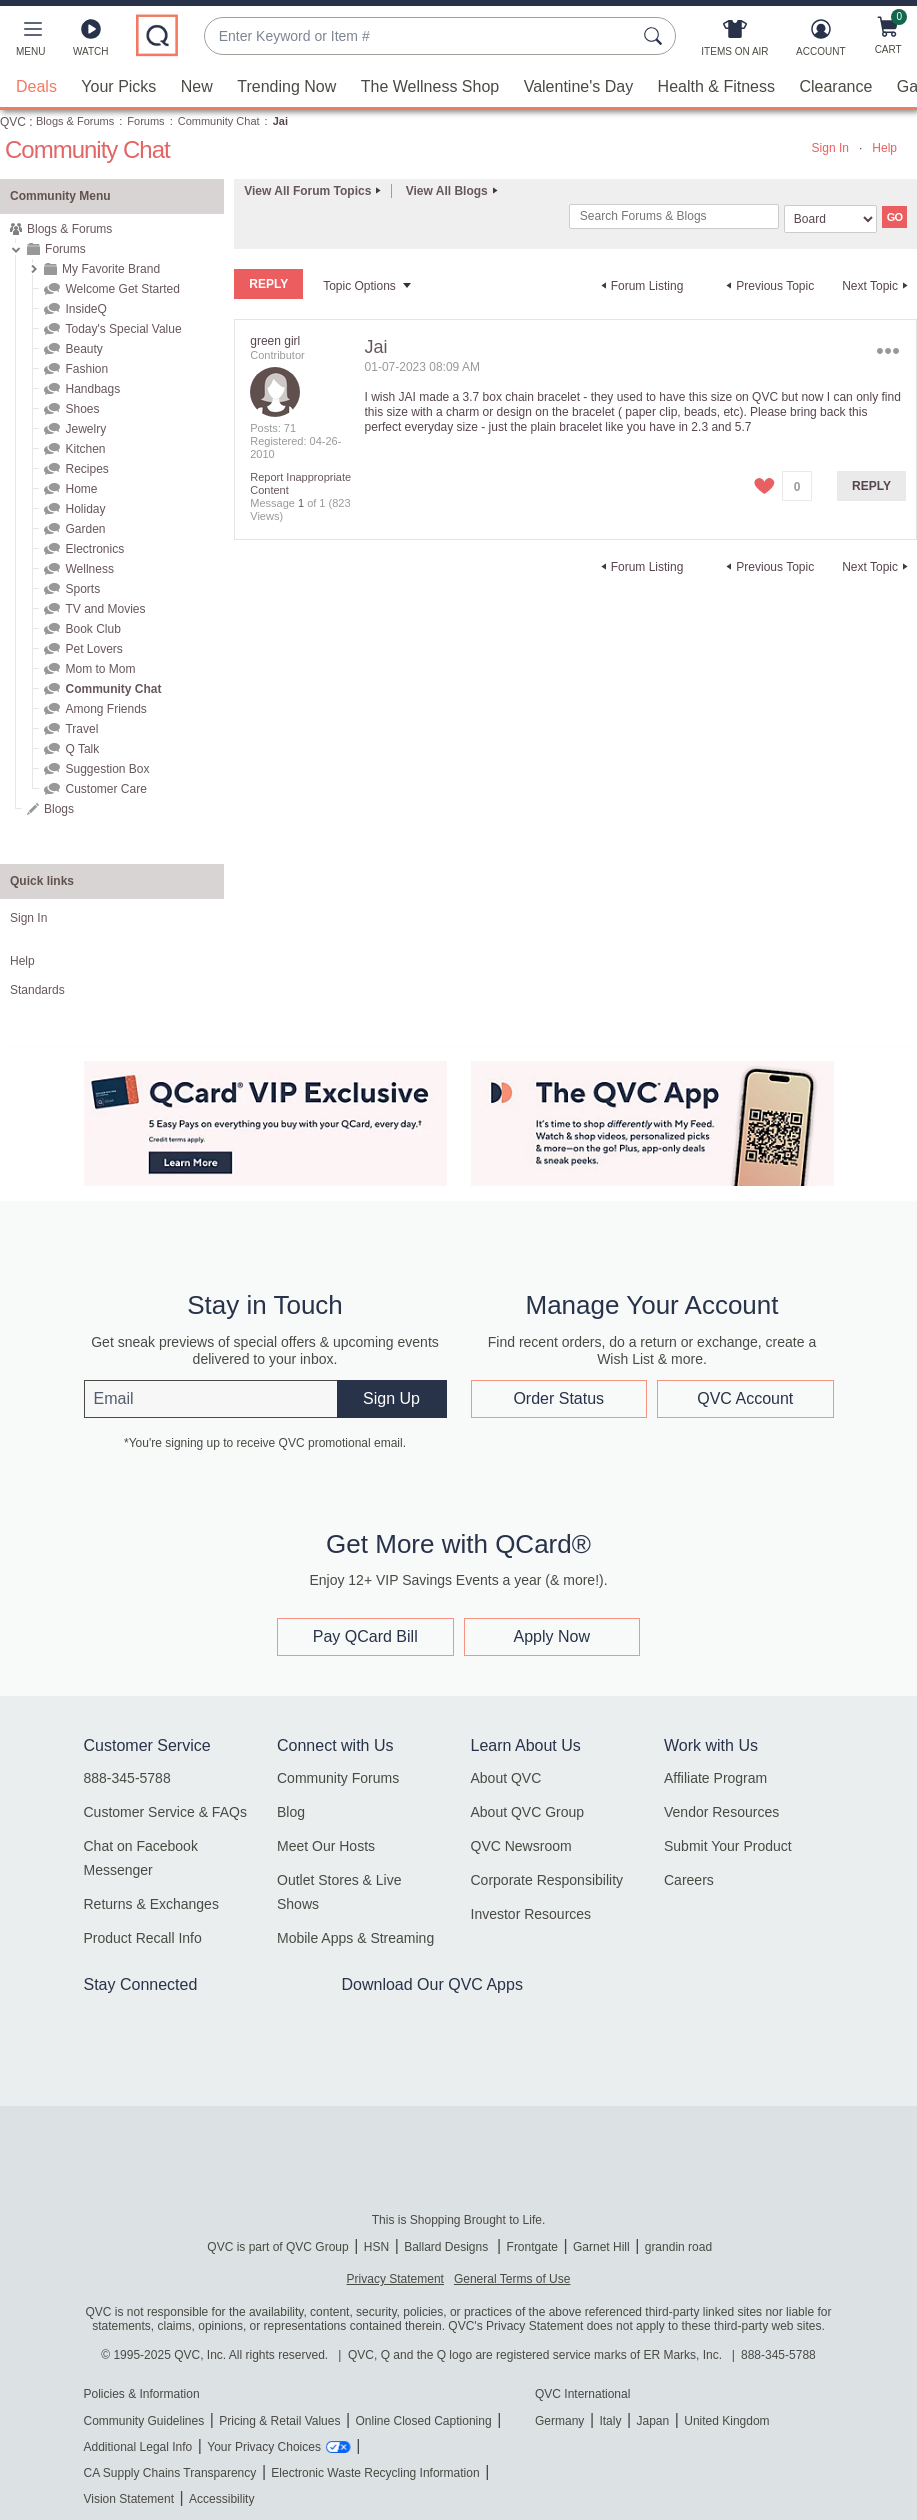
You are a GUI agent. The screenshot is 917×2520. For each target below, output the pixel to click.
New (197, 86)
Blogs (59, 809)
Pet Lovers (93, 649)
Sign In (830, 148)
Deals (36, 86)
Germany (559, 2421)
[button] (30, 42)
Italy (610, 2421)
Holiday (85, 509)
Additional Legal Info (138, 2447)
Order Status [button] (558, 1397)
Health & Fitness (716, 86)
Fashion (86, 369)
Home (81, 489)
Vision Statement (129, 2499)
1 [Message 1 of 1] (301, 503)
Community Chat (219, 121)
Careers (689, 1880)
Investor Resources (531, 1914)
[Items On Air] (734, 42)
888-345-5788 (127, 1778)
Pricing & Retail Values (279, 2421)
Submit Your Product (728, 1846)
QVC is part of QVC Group (277, 2247)
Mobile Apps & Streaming (355, 1938)
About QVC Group (528, 1812)
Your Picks (118, 86)
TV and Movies (105, 609)
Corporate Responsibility (547, 1880)
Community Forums (338, 1778)
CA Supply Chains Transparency (170, 2473)
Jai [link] (280, 121)
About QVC (506, 1778)
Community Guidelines (144, 2421)
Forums (145, 121)
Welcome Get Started (122, 289)
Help (884, 148)
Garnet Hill (601, 2247)
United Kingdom (726, 2421)
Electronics (94, 549)
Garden (85, 529)
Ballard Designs (447, 2247)
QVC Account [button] (745, 1397)
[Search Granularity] (830, 219)
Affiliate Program (715, 1778)
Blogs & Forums (75, 121)
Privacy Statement (395, 2279)
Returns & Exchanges (151, 1904)
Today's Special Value (123, 329)
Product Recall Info (143, 1938)
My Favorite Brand (111, 269)
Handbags (92, 389)
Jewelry (85, 429)
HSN (376, 2247)
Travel (81, 729)
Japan (652, 2421)
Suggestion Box (107, 769)
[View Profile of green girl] (275, 341)
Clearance (835, 86)
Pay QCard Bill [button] (365, 1636)
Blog (291, 1812)
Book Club (92, 629)
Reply (871, 486)
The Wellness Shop (430, 86)
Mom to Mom (100, 669)
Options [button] (888, 351)
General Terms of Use (512, 2279)
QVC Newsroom (521, 1846)
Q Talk (82, 749)
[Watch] (91, 42)
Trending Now (286, 86)
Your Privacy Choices (264, 2447)
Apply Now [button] (552, 1636)
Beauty (83, 349)
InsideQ (85, 309)
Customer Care (105, 789)
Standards (37, 990)
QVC (13, 122)
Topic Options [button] (359, 286)
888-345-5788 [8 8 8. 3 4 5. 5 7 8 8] (778, 2355)
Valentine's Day (578, 86)
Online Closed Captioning (423, 2421)
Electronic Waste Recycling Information (375, 2473)
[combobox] (420, 36)
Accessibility (221, 2499)
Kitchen (85, 449)
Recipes (86, 469)
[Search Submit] (656, 36)
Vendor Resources (721, 1812)
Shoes (82, 409)
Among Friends (105, 709)
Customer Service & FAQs (165, 1812)
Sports (82, 589)
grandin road (678, 2247)
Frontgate (532, 2247)
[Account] (820, 42)
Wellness (89, 569)
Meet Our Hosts (326, 1846)
